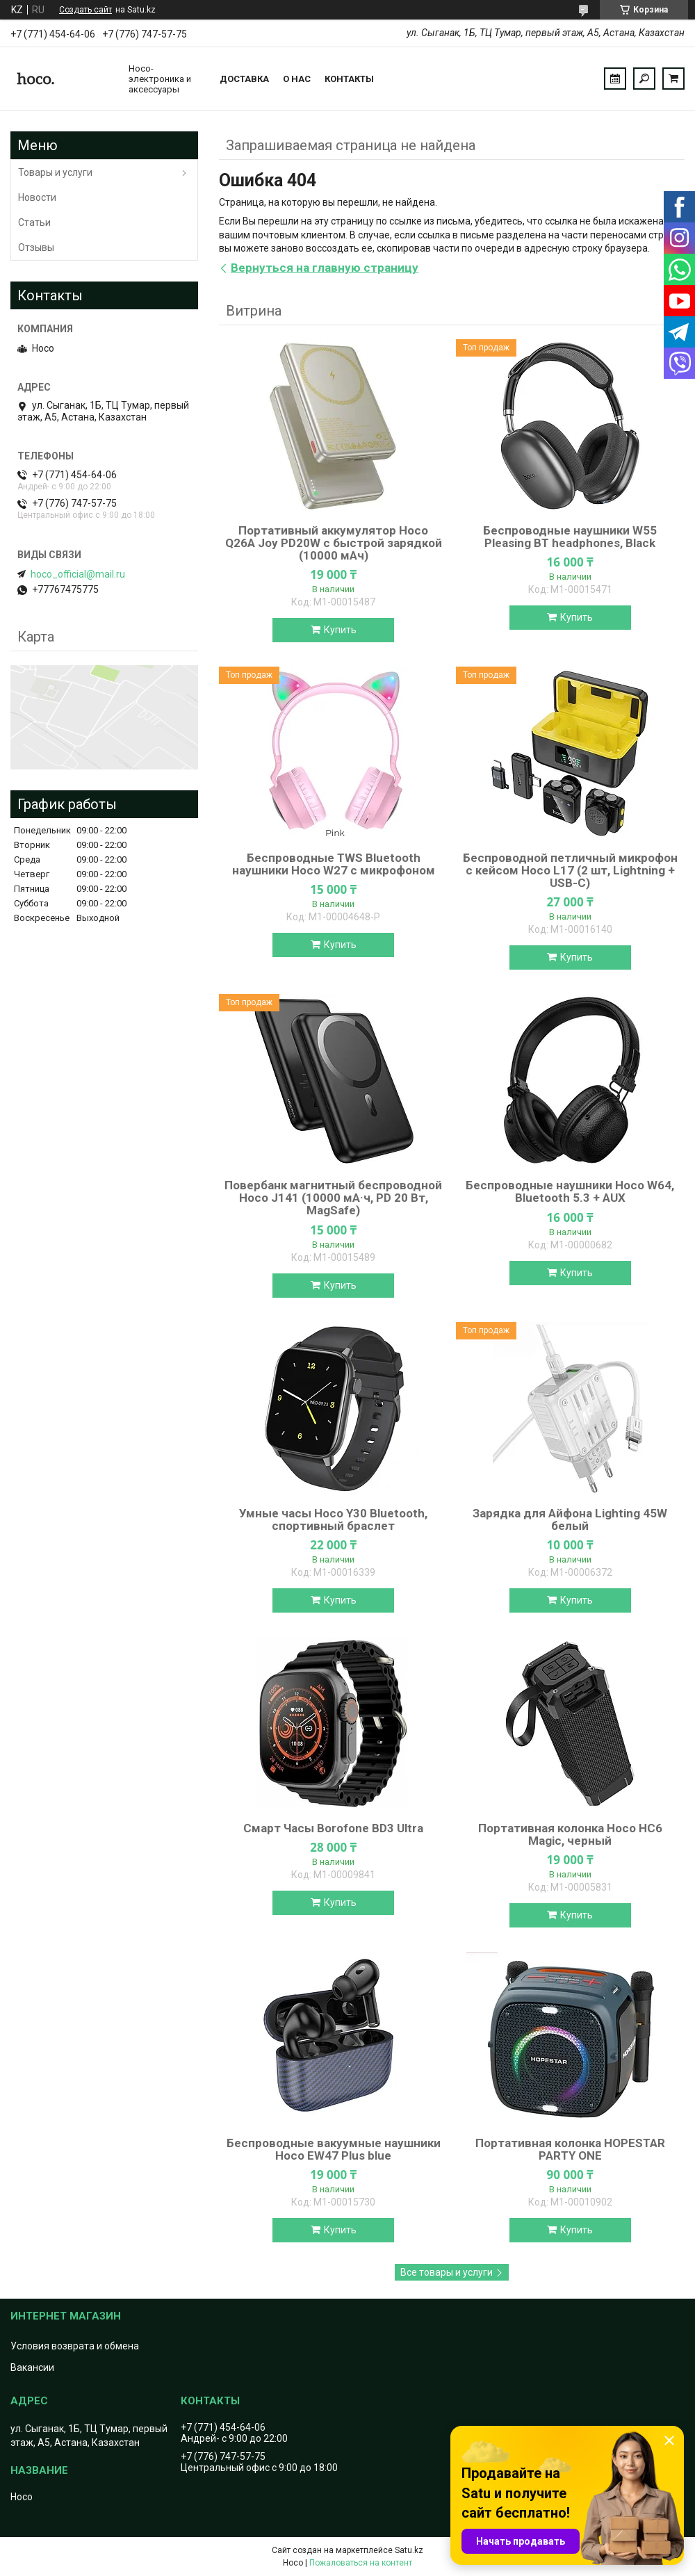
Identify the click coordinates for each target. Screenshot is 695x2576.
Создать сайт (85, 10)
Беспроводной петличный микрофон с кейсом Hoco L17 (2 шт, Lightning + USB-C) (570, 870)
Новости (37, 197)
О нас (297, 79)
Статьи (34, 222)
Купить (340, 629)
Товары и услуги (55, 172)
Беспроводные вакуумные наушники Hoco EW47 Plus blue (334, 2149)
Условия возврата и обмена (74, 2345)
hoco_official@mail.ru (78, 574)
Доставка (244, 79)
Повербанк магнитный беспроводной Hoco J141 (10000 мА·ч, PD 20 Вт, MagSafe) (333, 1197)
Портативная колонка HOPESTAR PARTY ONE (570, 2149)
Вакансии (32, 2367)
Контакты (349, 79)
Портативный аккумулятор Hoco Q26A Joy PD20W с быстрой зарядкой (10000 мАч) (333, 543)
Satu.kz (409, 2550)
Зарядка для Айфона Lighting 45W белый (570, 1519)
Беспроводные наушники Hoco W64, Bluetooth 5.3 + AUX (570, 1191)
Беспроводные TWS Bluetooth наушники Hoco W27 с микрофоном (333, 864)
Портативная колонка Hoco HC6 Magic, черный (570, 1834)
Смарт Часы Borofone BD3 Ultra (333, 1828)
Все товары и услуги (446, 2272)
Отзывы (36, 247)
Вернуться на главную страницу (324, 268)
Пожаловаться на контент (360, 2563)
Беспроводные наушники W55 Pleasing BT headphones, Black (570, 536)
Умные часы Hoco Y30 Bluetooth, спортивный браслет (333, 1519)
